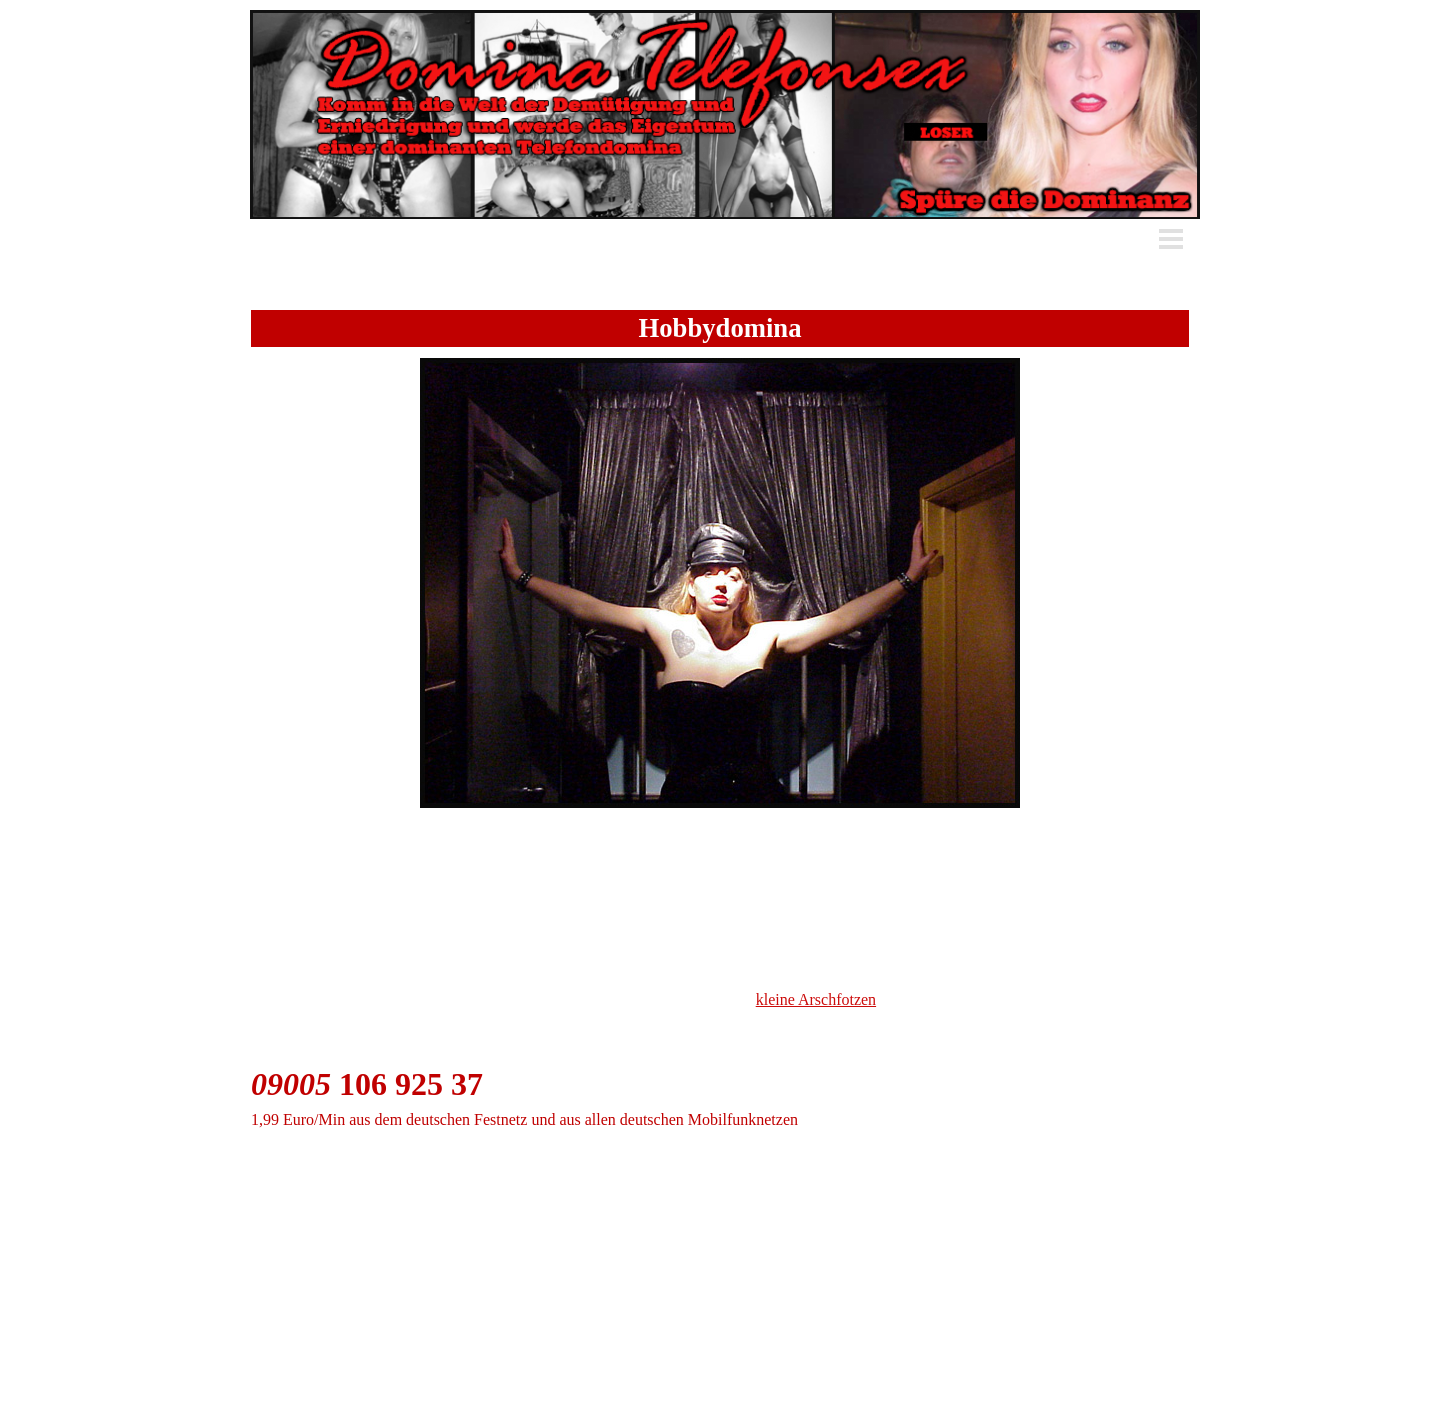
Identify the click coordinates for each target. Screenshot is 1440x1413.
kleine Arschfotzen (816, 999)
